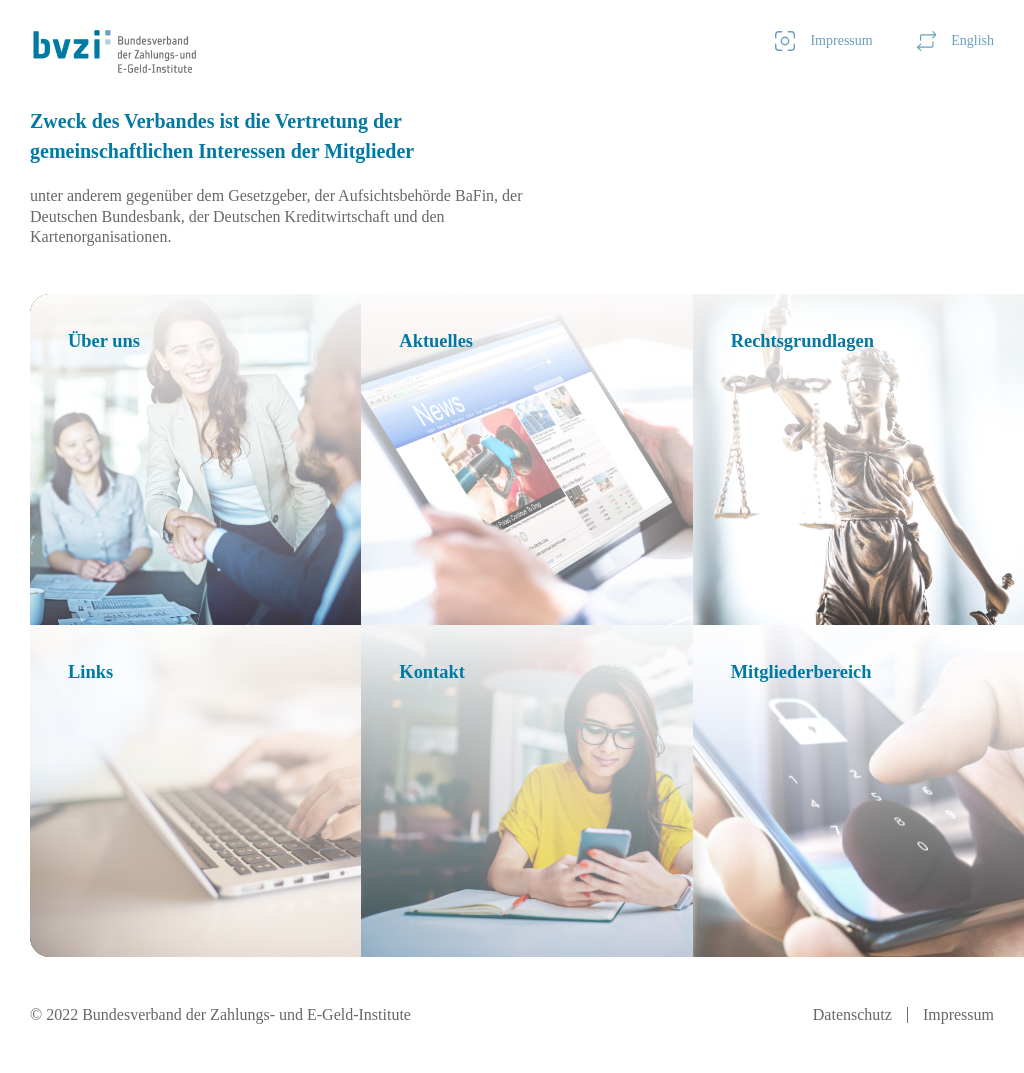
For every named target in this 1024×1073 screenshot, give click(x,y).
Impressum (823, 41)
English (955, 41)
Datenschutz (852, 1014)
